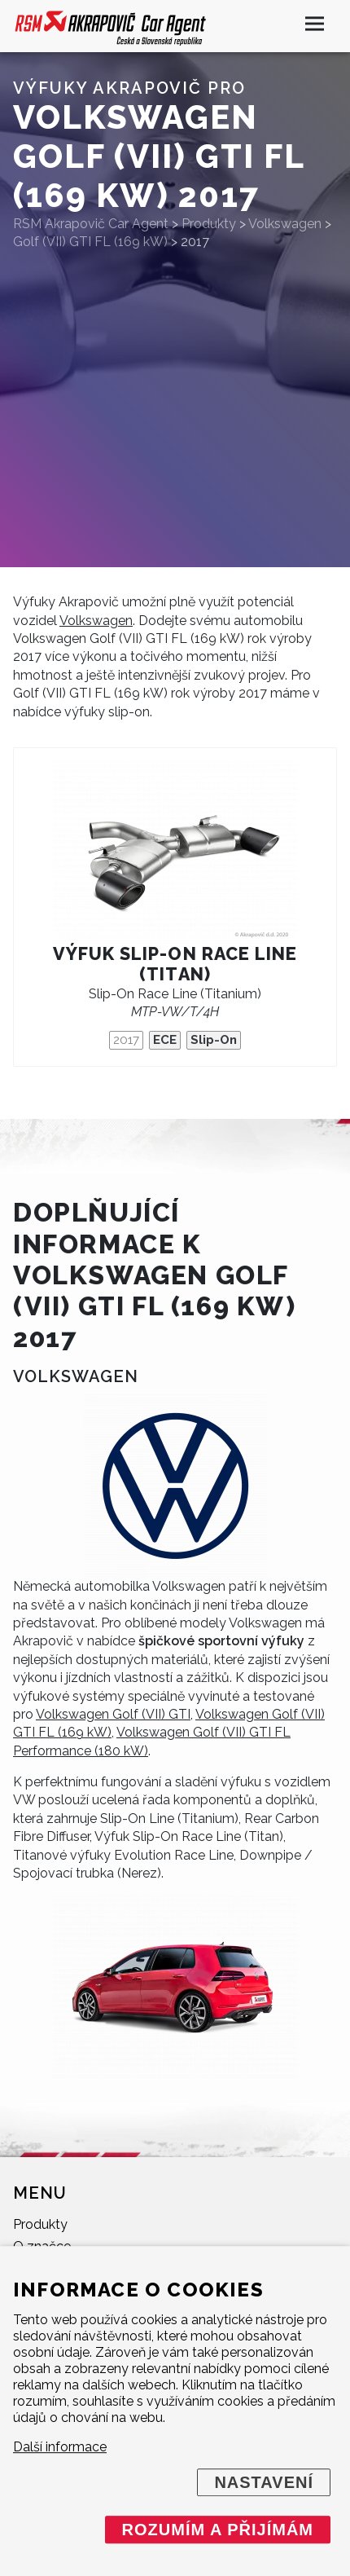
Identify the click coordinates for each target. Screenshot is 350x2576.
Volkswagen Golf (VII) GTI (113, 1714)
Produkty (40, 2224)
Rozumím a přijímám (217, 2530)
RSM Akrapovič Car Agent (90, 223)
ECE (165, 1040)
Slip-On (213, 1040)
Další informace (60, 2447)
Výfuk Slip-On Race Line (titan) (175, 964)
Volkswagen (96, 620)
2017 (126, 1040)
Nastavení (263, 2482)
